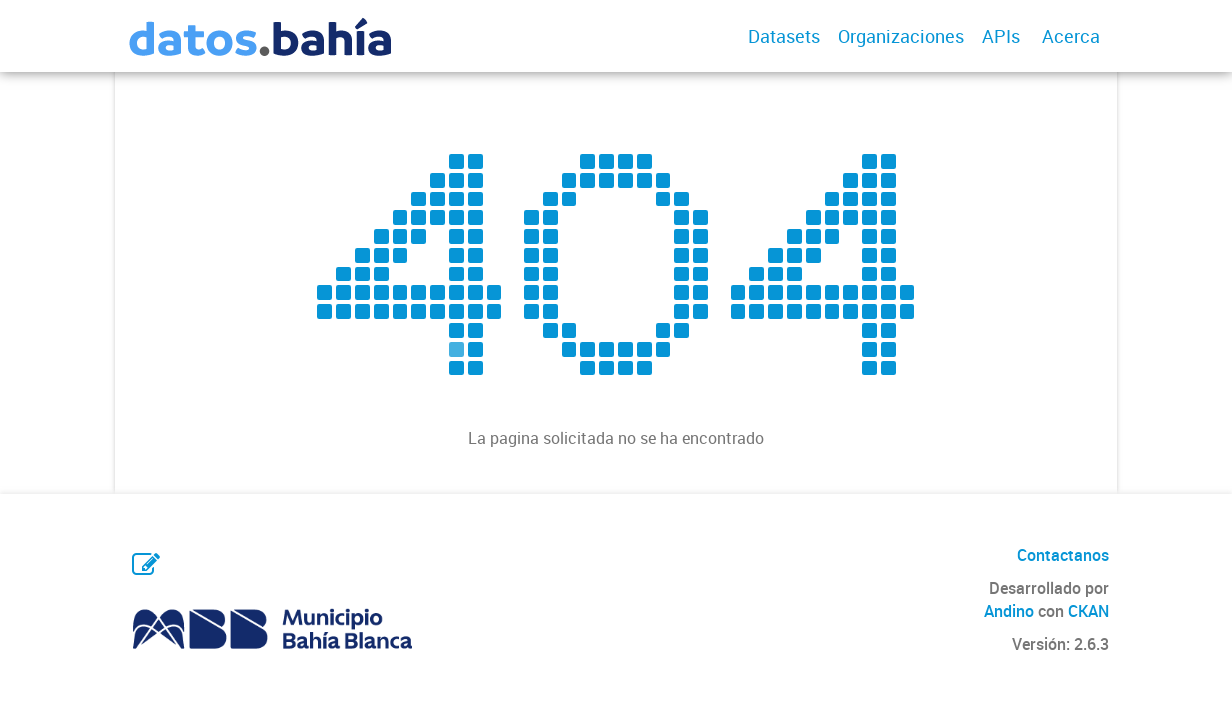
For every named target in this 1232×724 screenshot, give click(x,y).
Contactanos (1063, 555)
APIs (1001, 36)
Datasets (784, 36)
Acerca (1071, 36)
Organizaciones (901, 36)
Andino (1009, 611)
